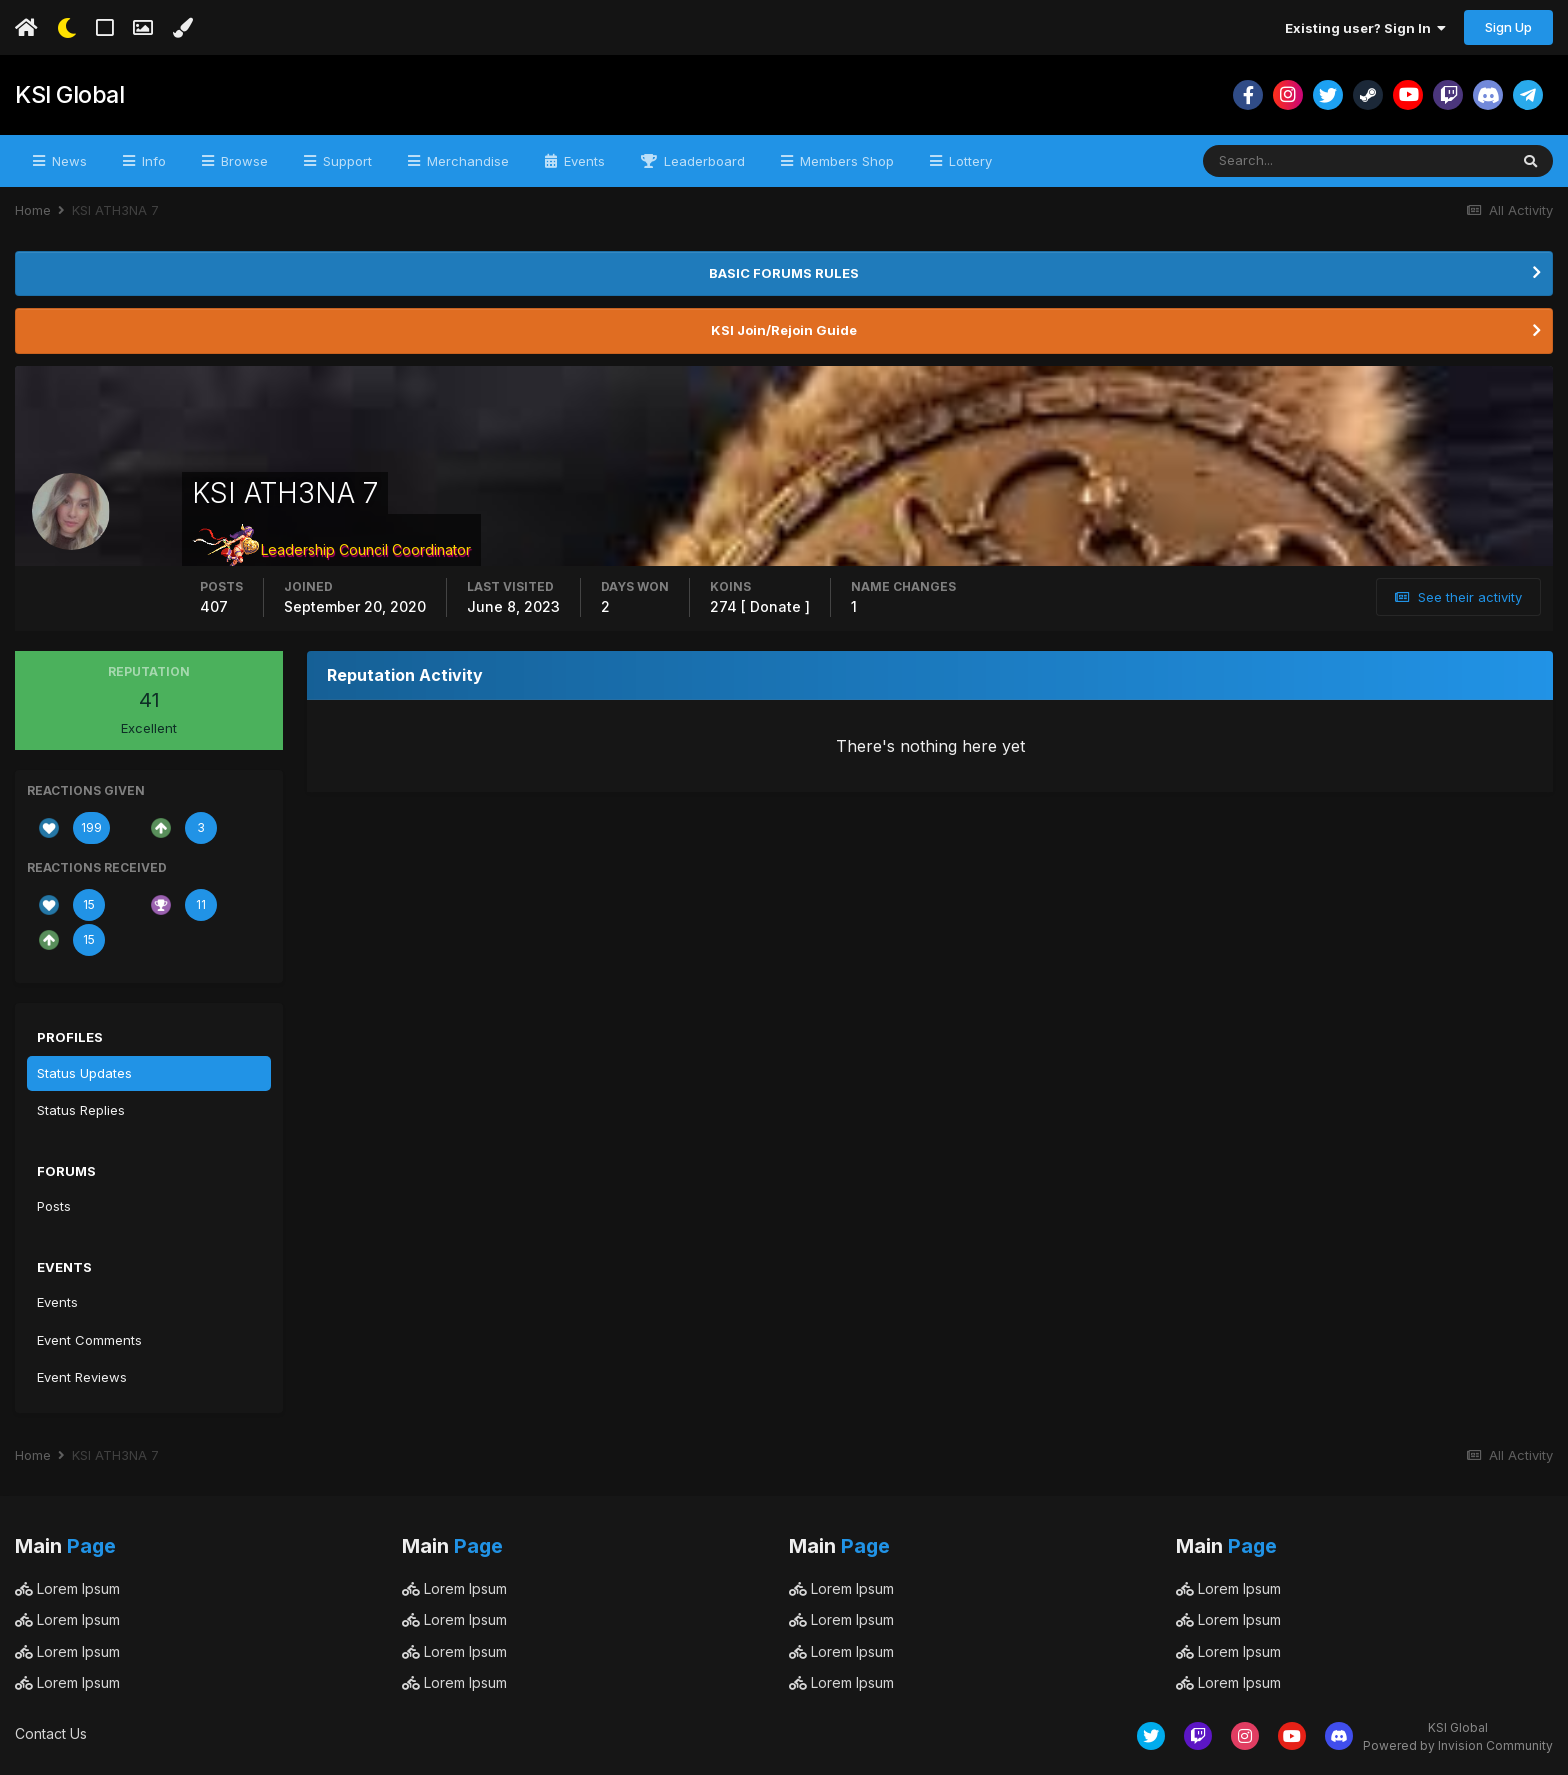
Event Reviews (82, 1377)
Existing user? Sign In (1365, 28)
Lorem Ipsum (67, 1588)
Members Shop (845, 161)
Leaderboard (702, 161)
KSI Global (67, 95)
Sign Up (1508, 27)
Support (345, 161)
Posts (54, 1206)
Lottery (968, 161)
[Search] (1290, 161)
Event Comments (89, 1340)
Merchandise (466, 161)
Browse (242, 161)
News (67, 161)
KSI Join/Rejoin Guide (784, 330)
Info (152, 161)
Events (582, 161)
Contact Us (51, 1733)
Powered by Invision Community (1458, 1745)
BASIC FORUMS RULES (784, 273)
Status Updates (84, 1073)
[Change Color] (182, 28)
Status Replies (81, 1110)
